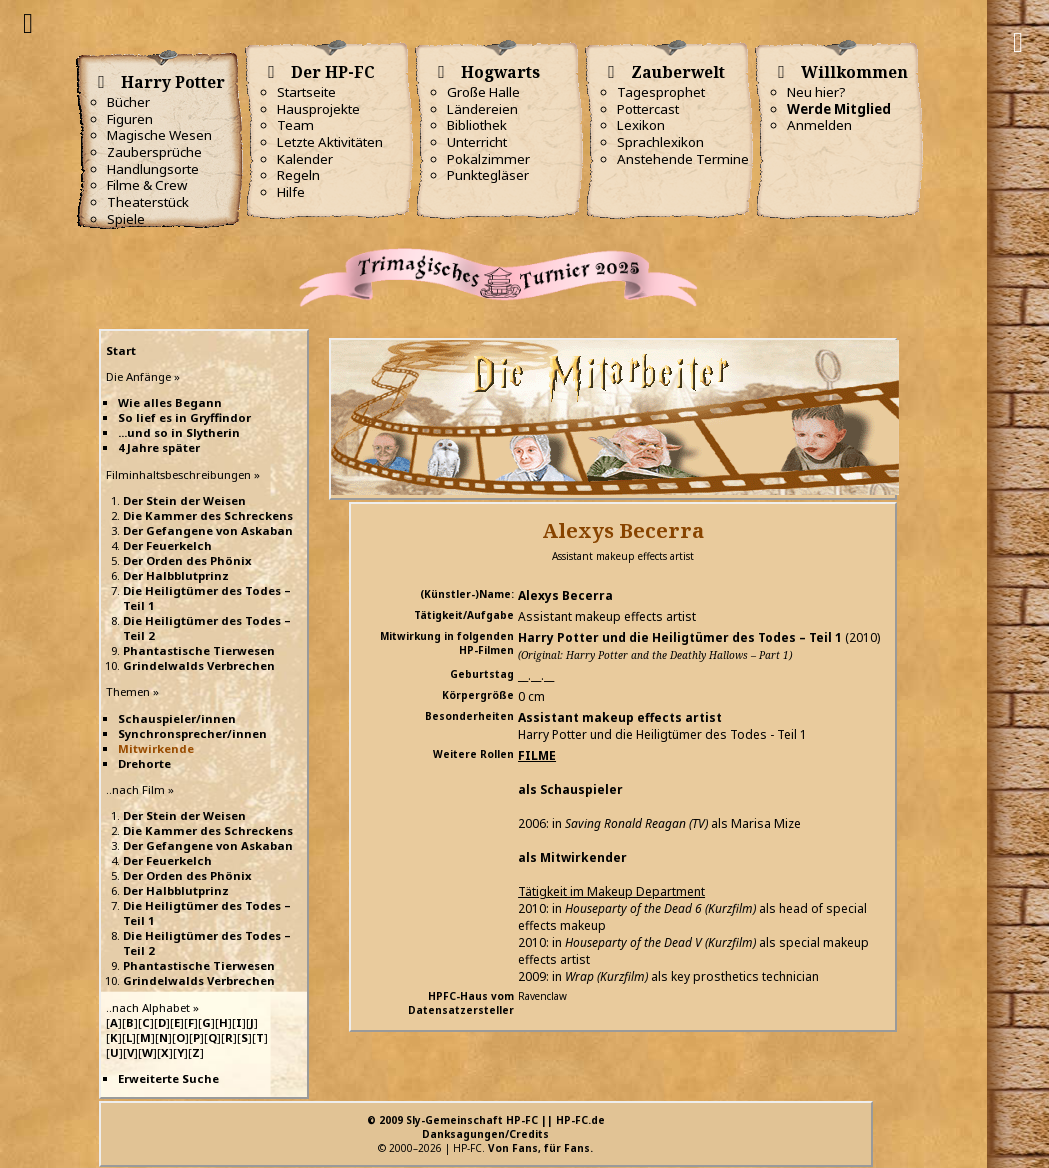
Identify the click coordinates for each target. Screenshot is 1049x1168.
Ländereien (482, 109)
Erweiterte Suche (168, 1078)
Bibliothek (477, 125)
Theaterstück (148, 202)
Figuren (130, 119)
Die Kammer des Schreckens (208, 515)
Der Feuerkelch (167, 545)
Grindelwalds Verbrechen (199, 665)
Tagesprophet (661, 92)
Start (121, 350)
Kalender (305, 159)
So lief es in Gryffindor (184, 417)
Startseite (306, 92)
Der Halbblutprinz (176, 575)
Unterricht (477, 142)
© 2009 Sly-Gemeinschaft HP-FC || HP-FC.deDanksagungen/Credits (486, 1127)
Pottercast (648, 109)
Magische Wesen (159, 135)
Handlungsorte (153, 169)
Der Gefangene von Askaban (208, 530)
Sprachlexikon (660, 142)
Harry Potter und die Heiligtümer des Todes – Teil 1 (680, 637)
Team (295, 125)
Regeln (298, 175)
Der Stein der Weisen (184, 500)
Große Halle (483, 92)
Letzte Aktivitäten (330, 142)
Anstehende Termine (683, 159)
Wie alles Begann (170, 402)
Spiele (126, 219)
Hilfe (291, 192)
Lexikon (641, 125)
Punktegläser (488, 175)
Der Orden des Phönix (187, 560)
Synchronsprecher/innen (192, 733)
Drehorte (144, 763)
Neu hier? (816, 92)
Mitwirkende (156, 748)
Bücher (128, 102)
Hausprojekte (318, 109)
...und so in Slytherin (179, 432)
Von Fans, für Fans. (540, 1148)
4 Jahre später (159, 447)
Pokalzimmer (488, 159)
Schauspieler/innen (177, 718)
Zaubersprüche (154, 152)
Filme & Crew (147, 185)
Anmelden (819, 125)
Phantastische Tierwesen (199, 650)
